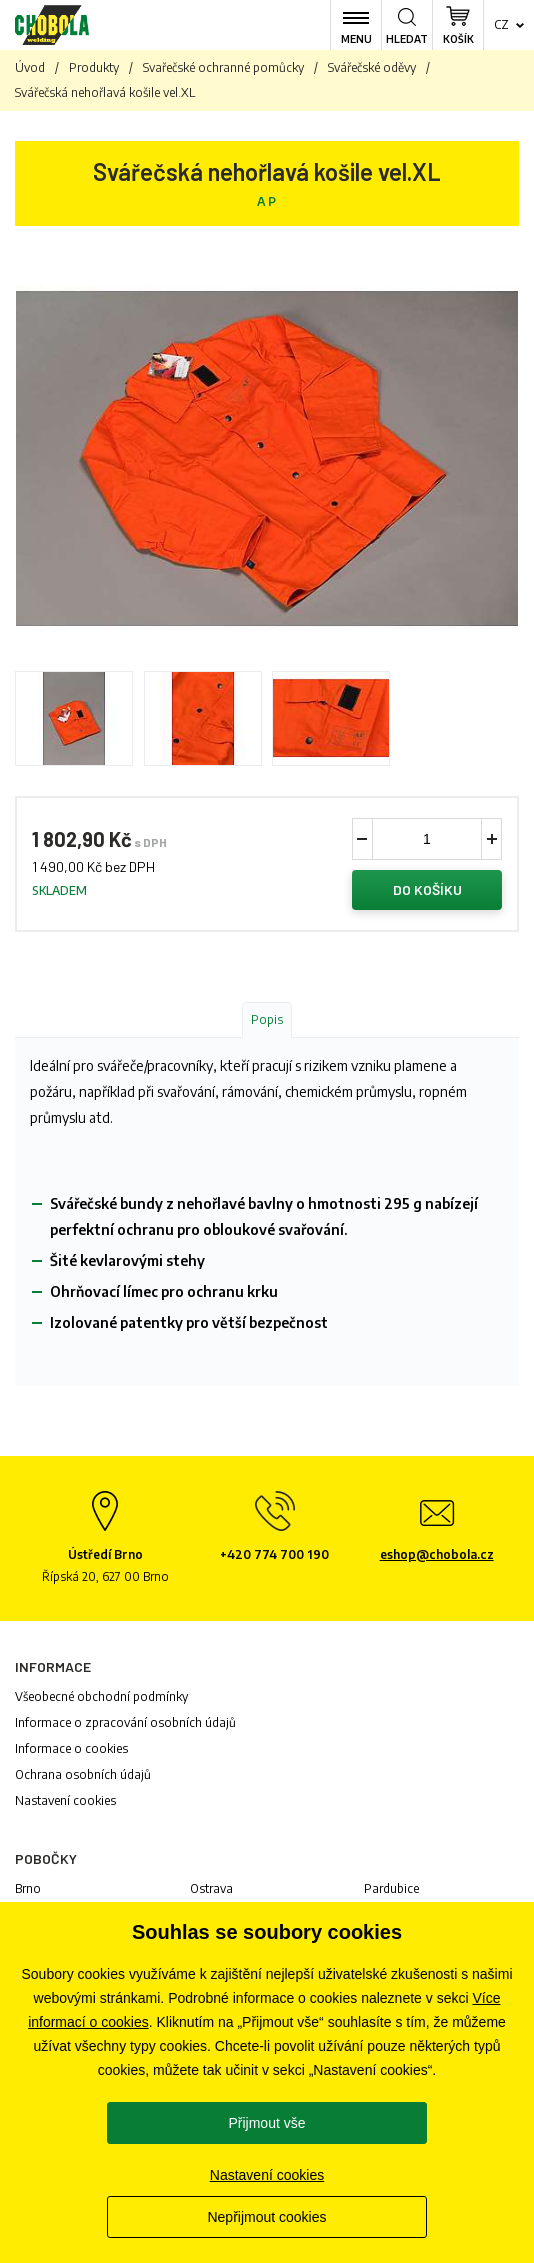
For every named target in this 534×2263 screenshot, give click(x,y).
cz (501, 24)
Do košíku (427, 889)
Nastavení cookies (65, 1800)
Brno (28, 1888)
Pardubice (391, 1888)
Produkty (94, 67)
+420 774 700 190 (274, 1554)
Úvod (30, 67)
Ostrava (211, 1888)
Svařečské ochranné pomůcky (223, 67)
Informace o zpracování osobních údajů (125, 1722)
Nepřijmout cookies (266, 2217)
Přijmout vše (266, 2123)
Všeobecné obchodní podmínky (101, 1696)
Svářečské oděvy (372, 67)
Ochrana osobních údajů (83, 1774)
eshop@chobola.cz (437, 1554)
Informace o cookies (71, 1748)
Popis (267, 1019)
